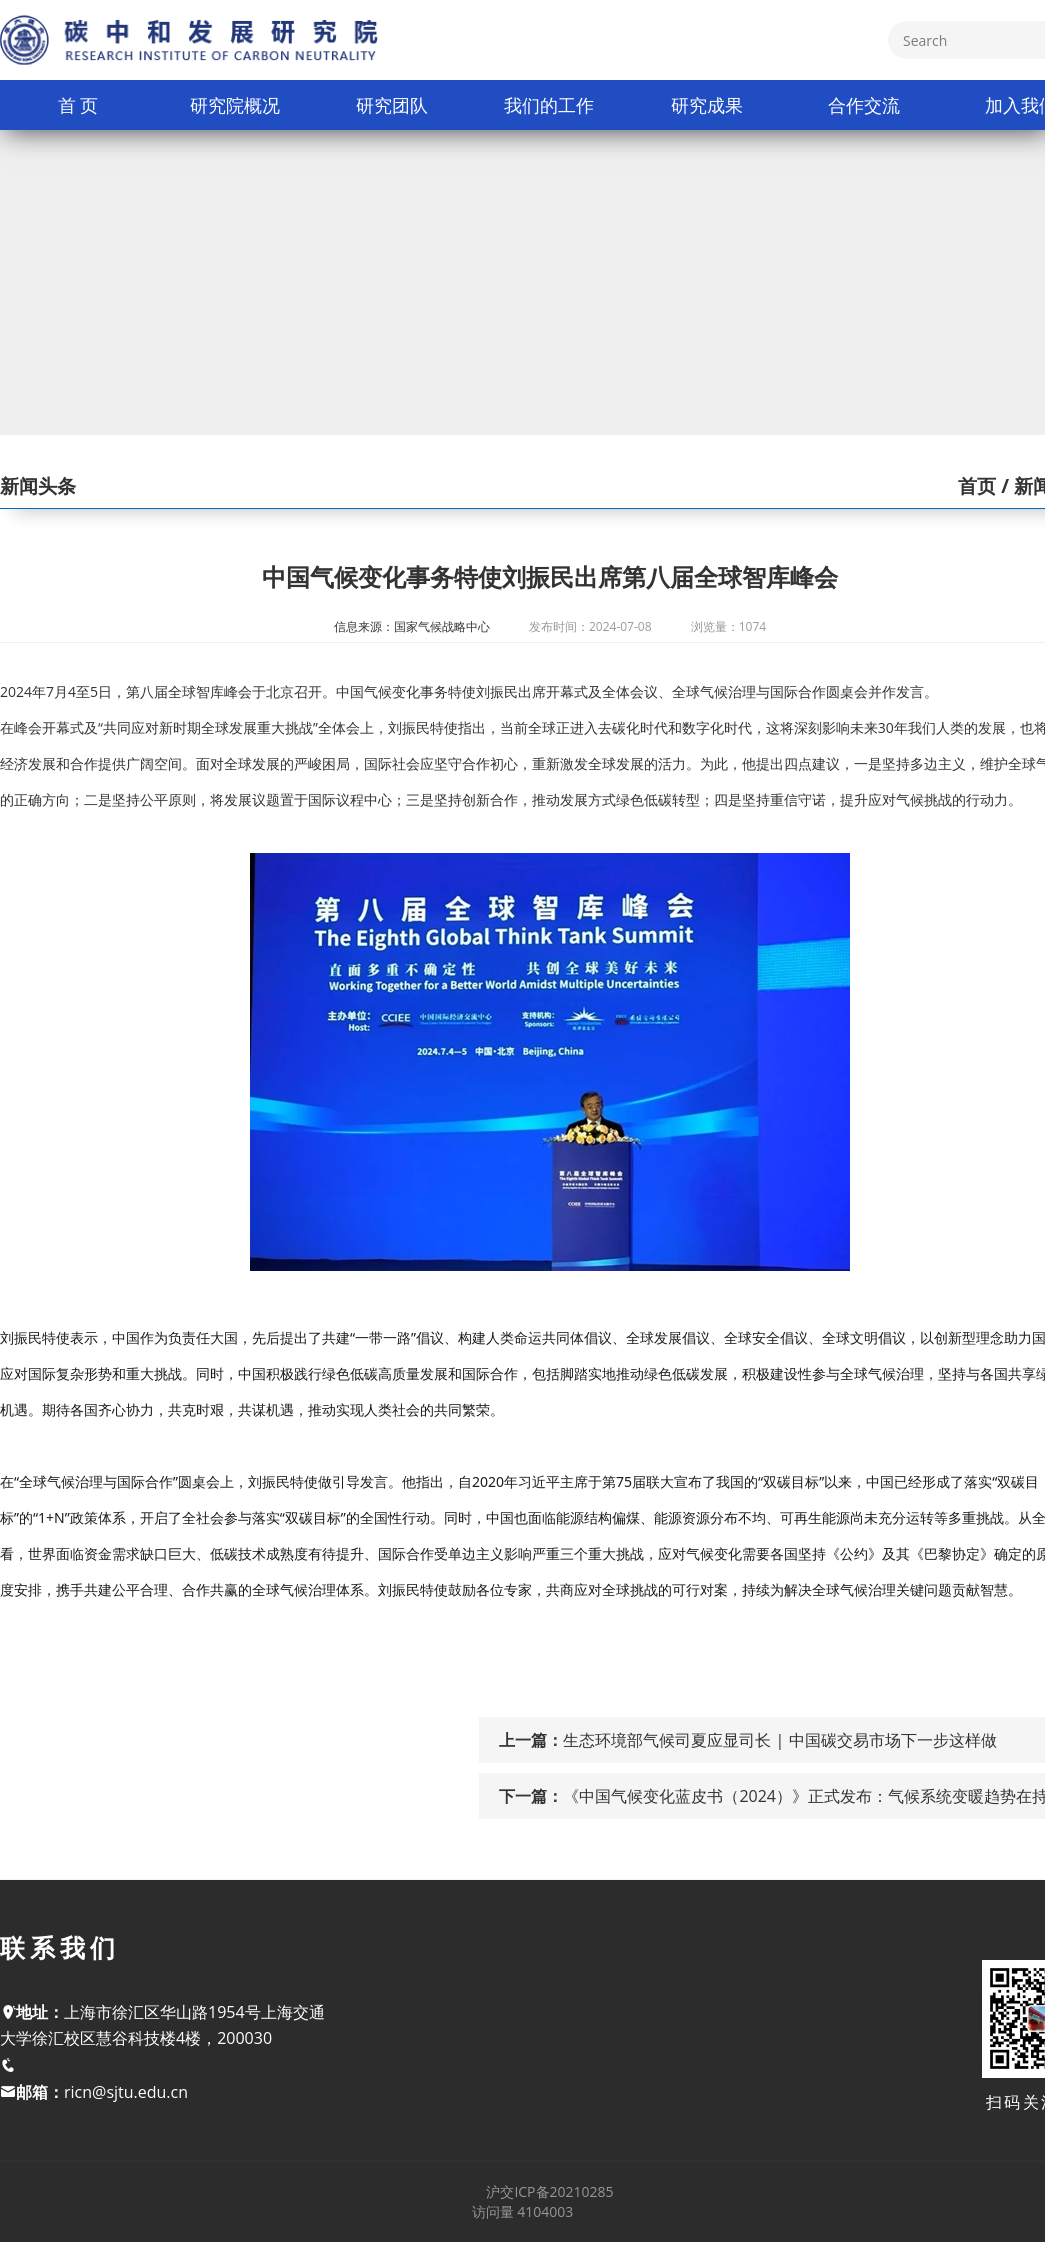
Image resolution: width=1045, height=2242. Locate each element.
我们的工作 (549, 105)
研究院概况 (235, 105)
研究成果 (707, 105)
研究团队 (392, 105)
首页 (977, 486)
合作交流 (864, 105)
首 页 (78, 105)
